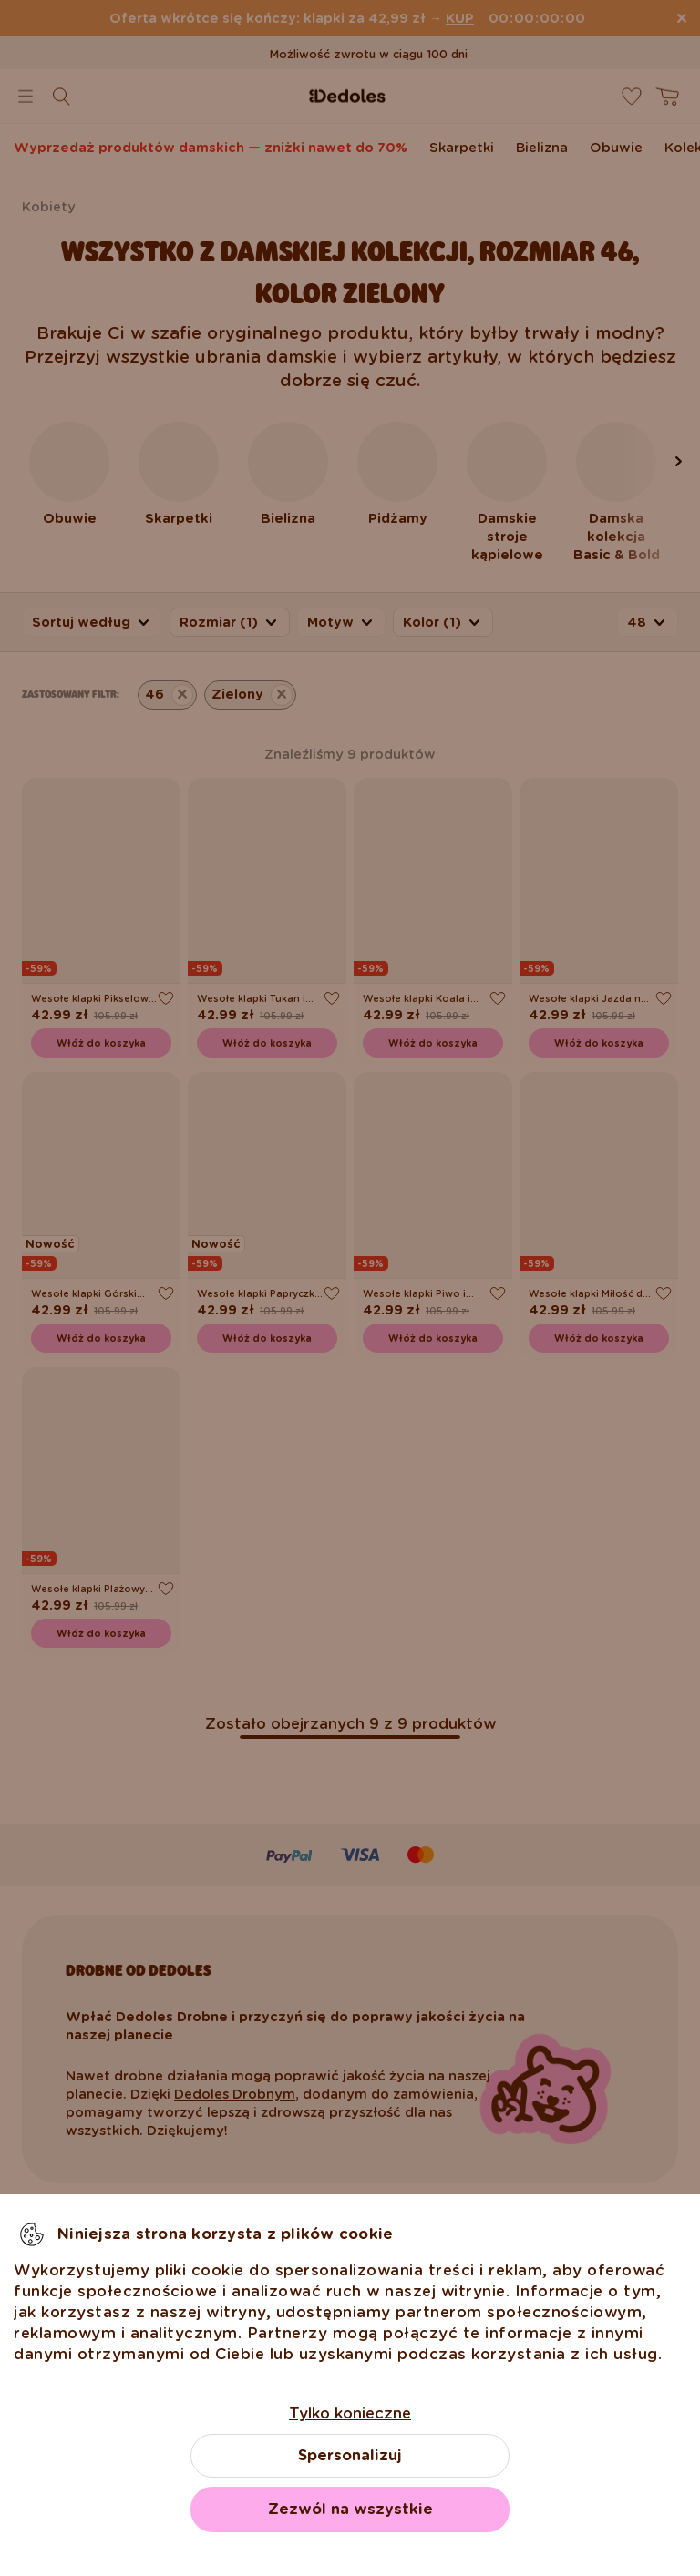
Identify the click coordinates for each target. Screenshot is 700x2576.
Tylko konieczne (350, 2413)
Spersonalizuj (350, 2455)
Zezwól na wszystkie (350, 2509)
